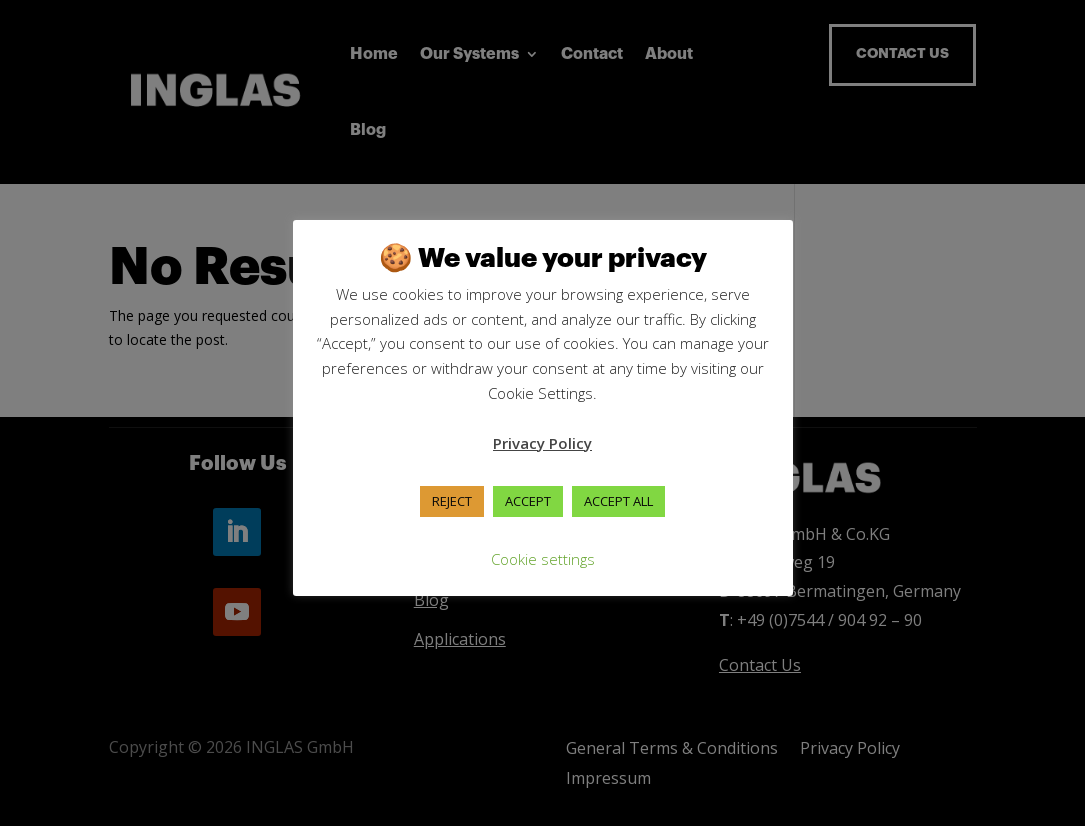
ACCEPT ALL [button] (618, 501)
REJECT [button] (452, 501)
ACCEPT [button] (528, 501)
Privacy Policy (542, 443)
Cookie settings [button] (543, 559)
